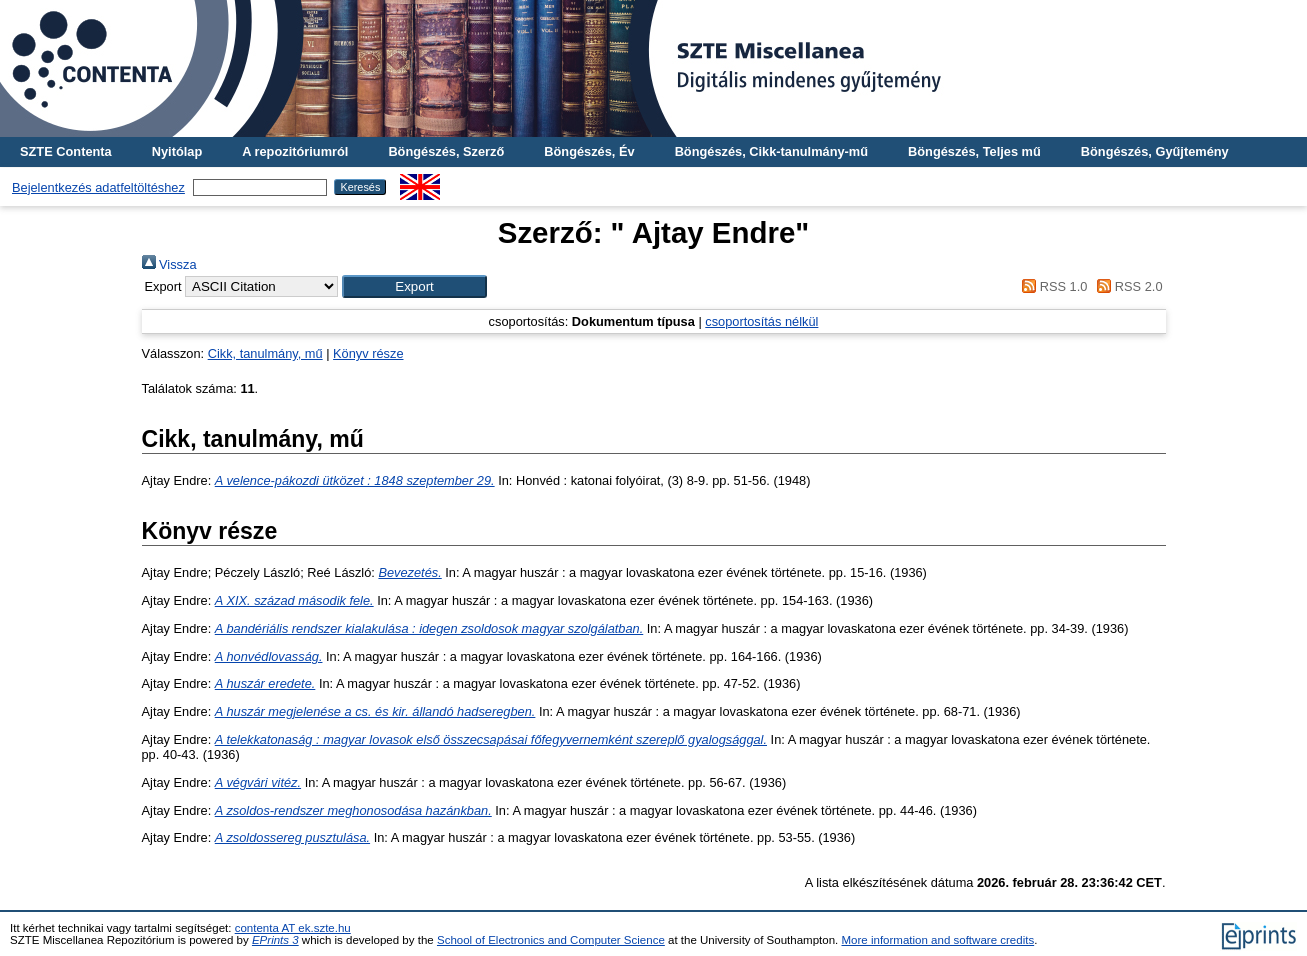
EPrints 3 (275, 940)
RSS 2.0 (1127, 286)
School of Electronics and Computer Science (551, 940)
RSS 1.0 (1052, 286)
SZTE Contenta (66, 151)
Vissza (169, 264)
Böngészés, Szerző (446, 151)
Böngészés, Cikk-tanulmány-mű (771, 151)
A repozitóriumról (295, 151)
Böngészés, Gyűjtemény (1155, 151)
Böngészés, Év (589, 151)
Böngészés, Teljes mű (974, 151)
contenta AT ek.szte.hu (293, 928)
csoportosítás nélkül (761, 321)
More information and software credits (938, 940)
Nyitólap (177, 151)
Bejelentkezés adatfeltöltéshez (98, 187)
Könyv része (368, 353)
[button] (414, 286)
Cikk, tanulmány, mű (265, 353)
